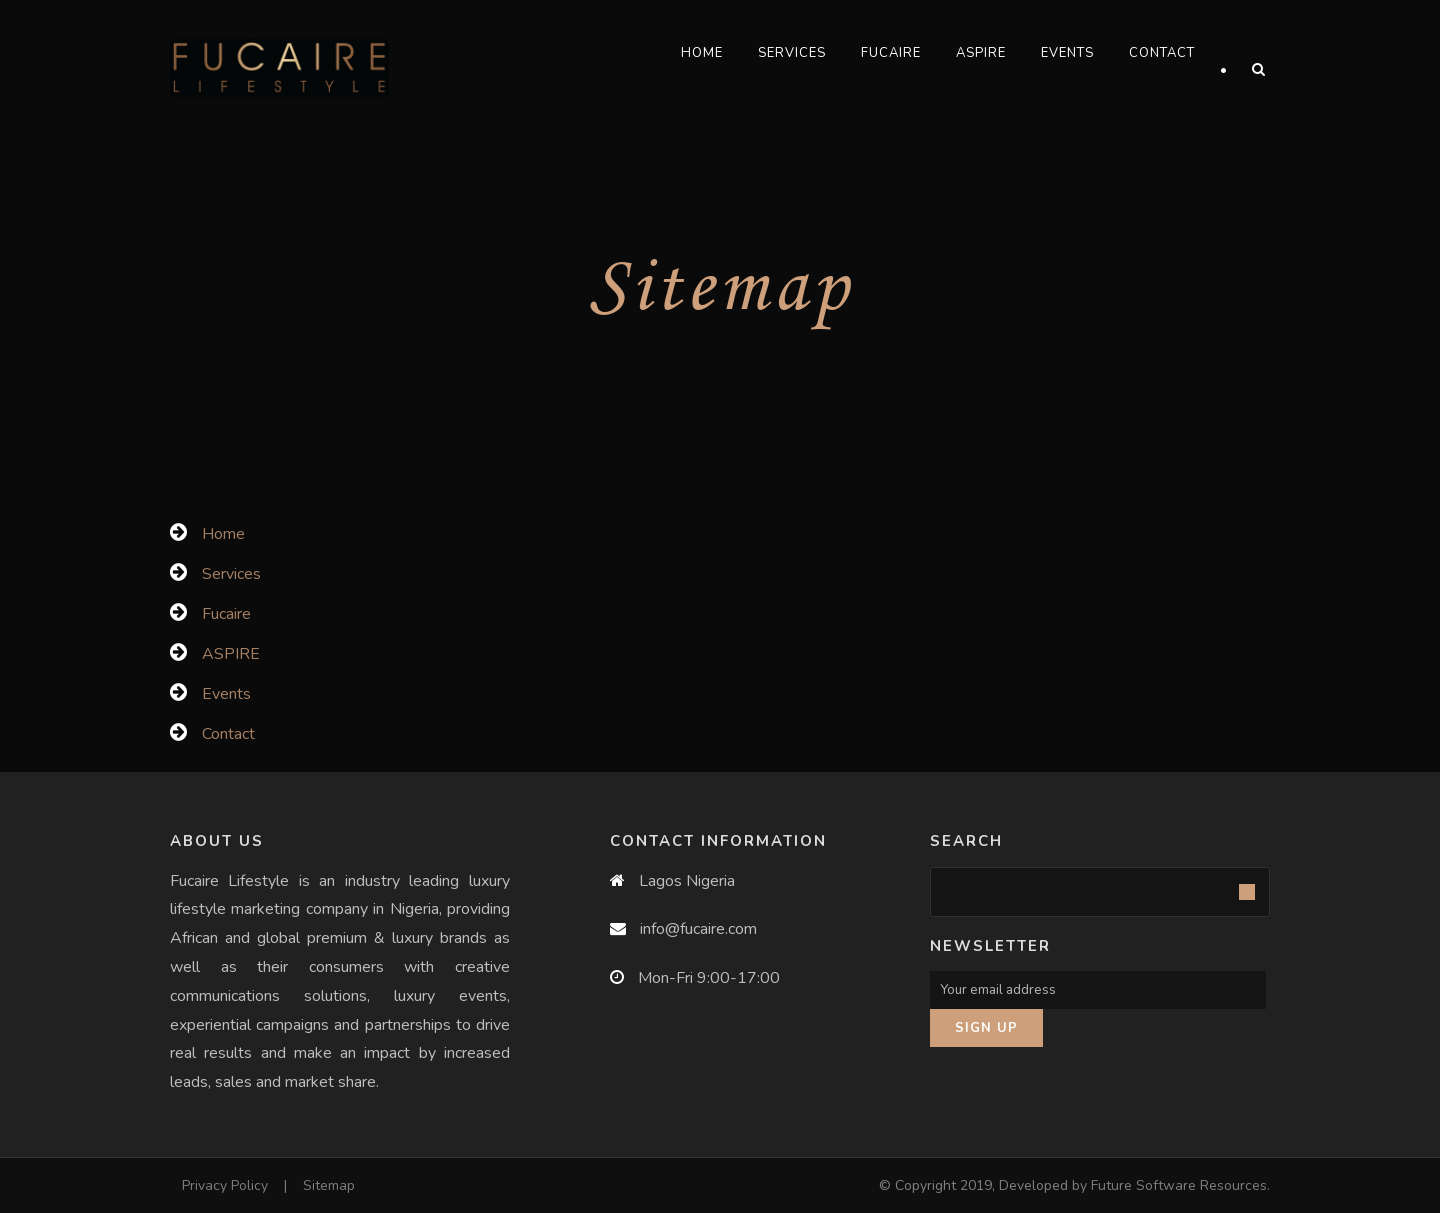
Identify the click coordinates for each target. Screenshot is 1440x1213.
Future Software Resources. (1180, 1185)
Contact (1162, 53)
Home (702, 53)
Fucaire (891, 53)
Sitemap (329, 1185)
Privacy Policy (225, 1185)
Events (1067, 53)
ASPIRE (981, 53)
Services (792, 53)
